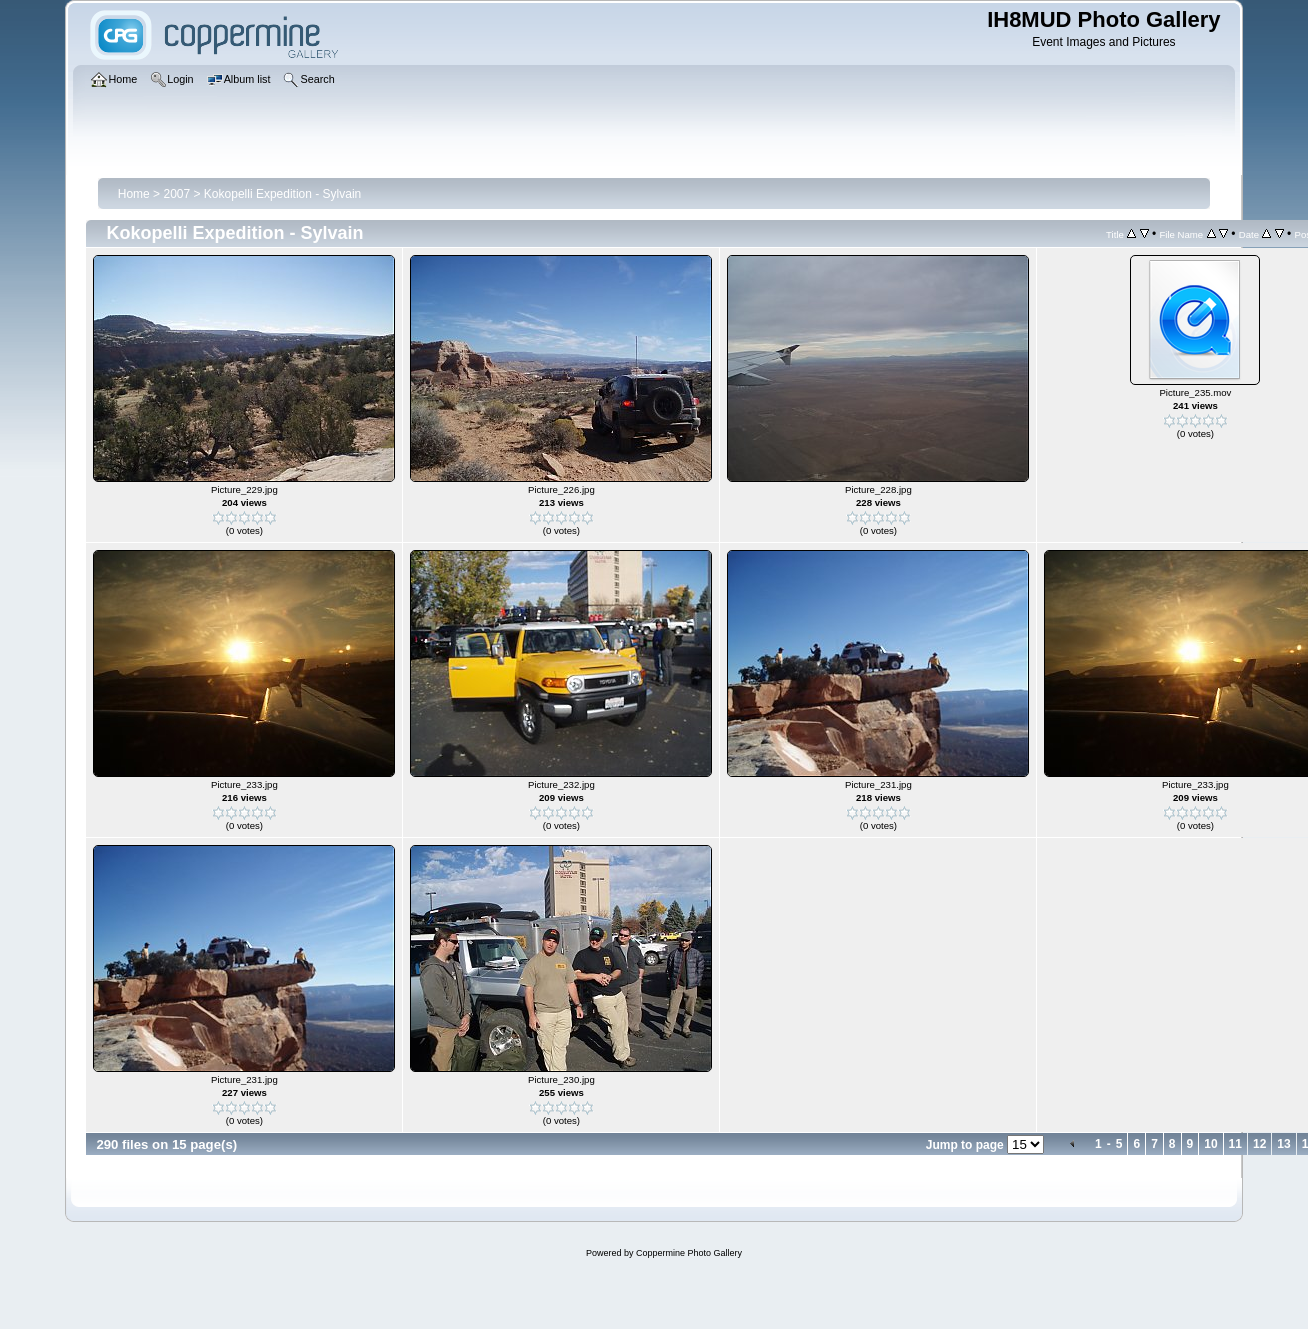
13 (1283, 1144)
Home (134, 194)
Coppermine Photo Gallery (689, 1253)
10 (1210, 1144)
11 (1235, 1144)
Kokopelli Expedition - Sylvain (282, 194)
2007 (176, 194)
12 (1259, 1144)
